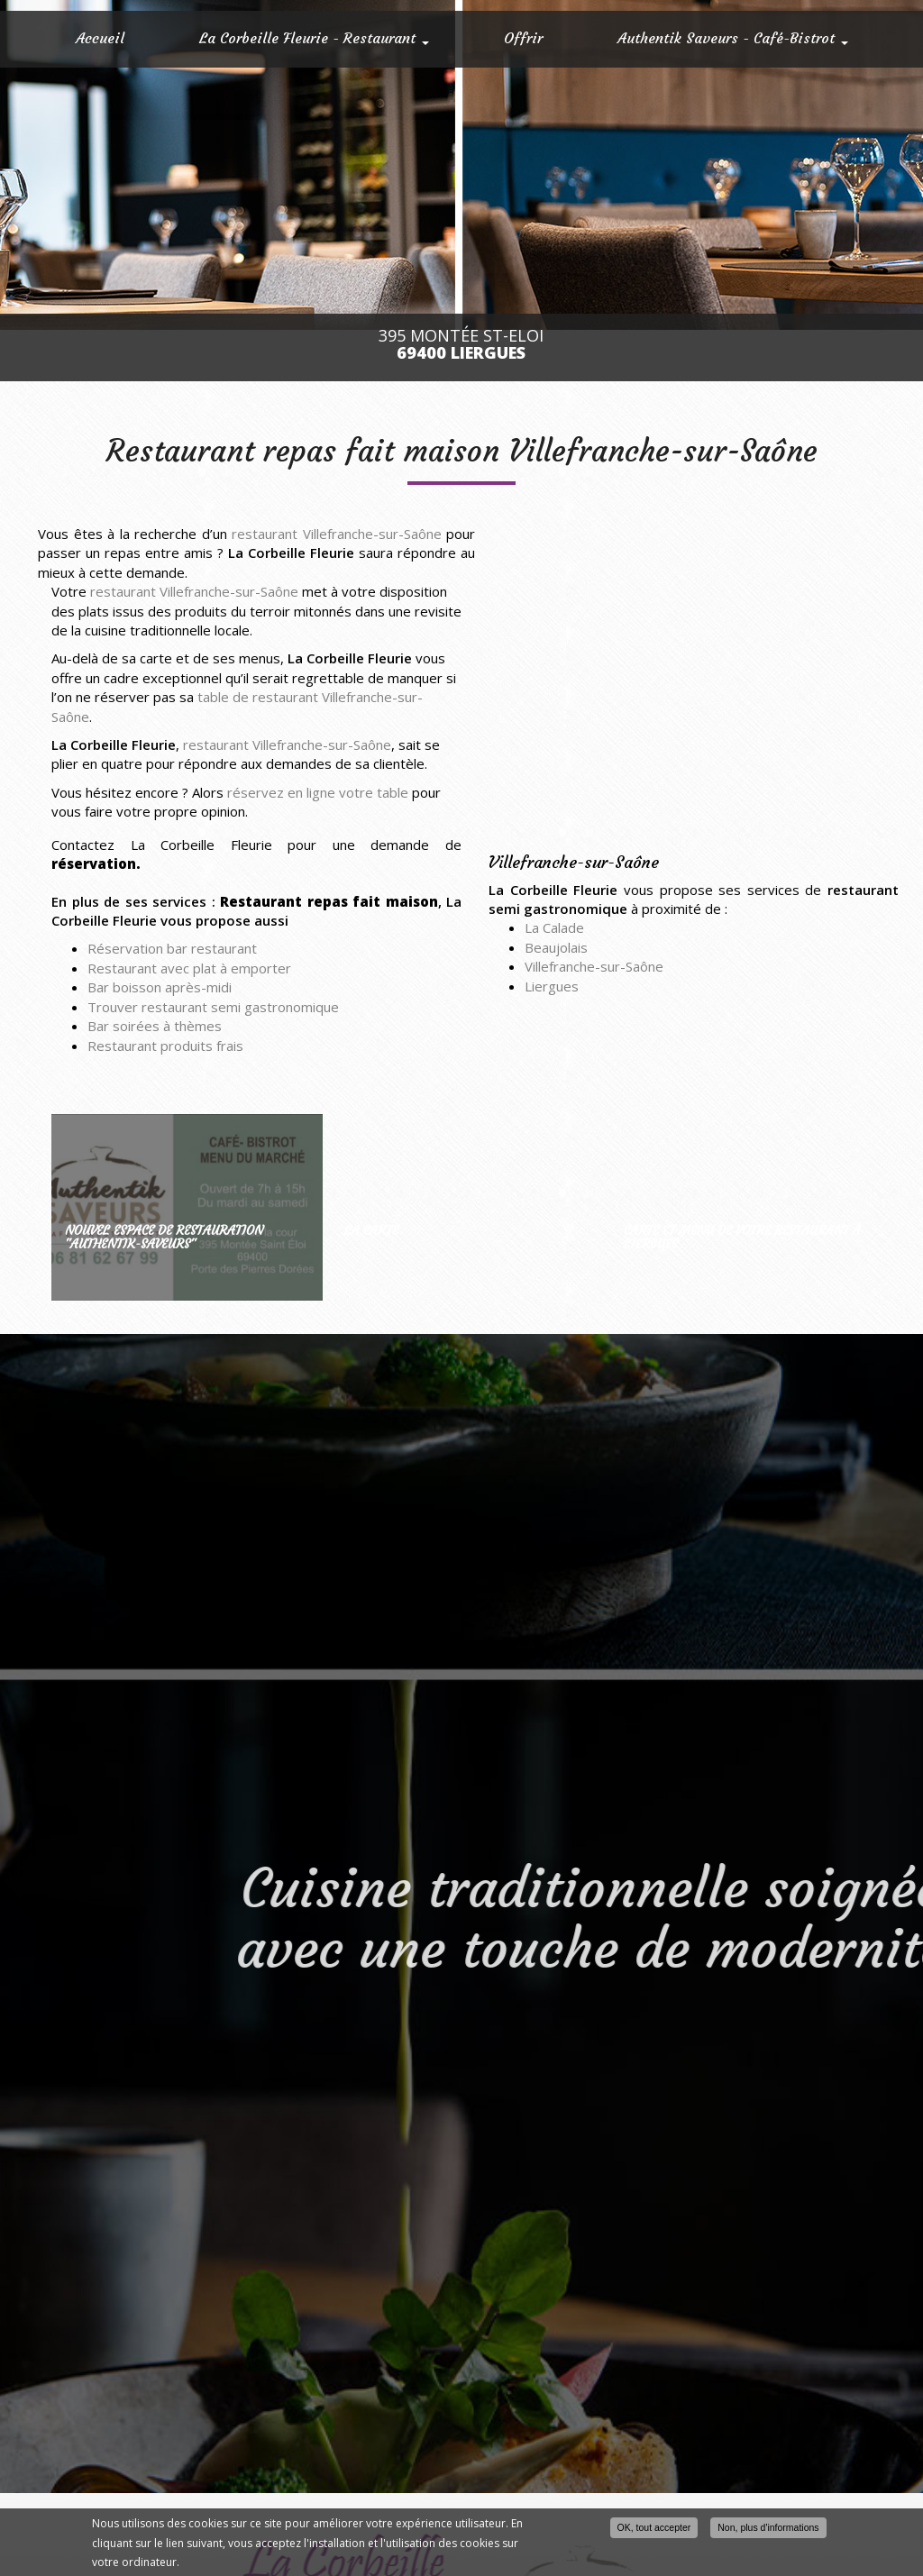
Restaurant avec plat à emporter (189, 968)
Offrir (523, 38)
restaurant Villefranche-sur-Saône (337, 534)
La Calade (554, 927)
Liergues (552, 986)
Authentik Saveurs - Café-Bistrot (732, 38)
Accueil (100, 38)
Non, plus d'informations (767, 2527)
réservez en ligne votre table (317, 792)
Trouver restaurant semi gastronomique (213, 1007)
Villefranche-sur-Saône (594, 966)
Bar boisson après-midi (159, 987)
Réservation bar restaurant (172, 948)
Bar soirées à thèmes (154, 1026)
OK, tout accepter (654, 2527)
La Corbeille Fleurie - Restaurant (314, 38)
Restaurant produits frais (165, 1046)
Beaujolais (556, 947)
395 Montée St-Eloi (461, 344)
